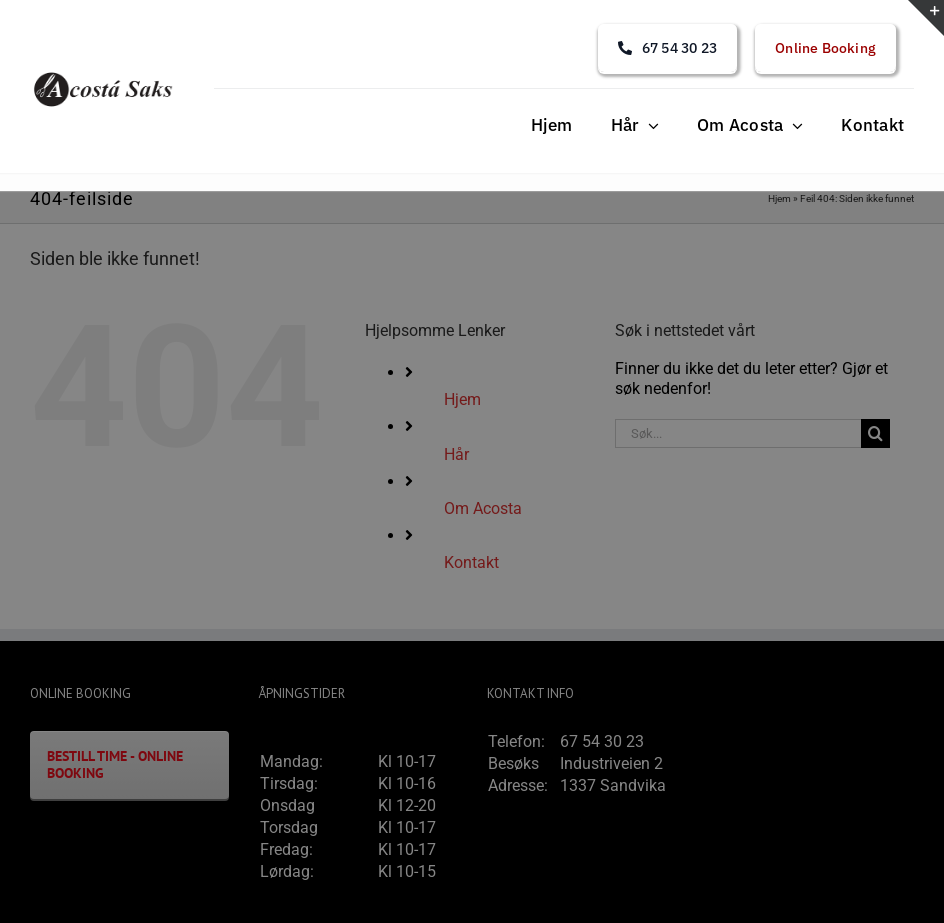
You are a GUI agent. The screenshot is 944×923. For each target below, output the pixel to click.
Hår (456, 454)
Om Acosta (483, 508)
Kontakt (471, 562)
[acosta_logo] (104, 75)
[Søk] (875, 433)
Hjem (779, 198)
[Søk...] (738, 433)
